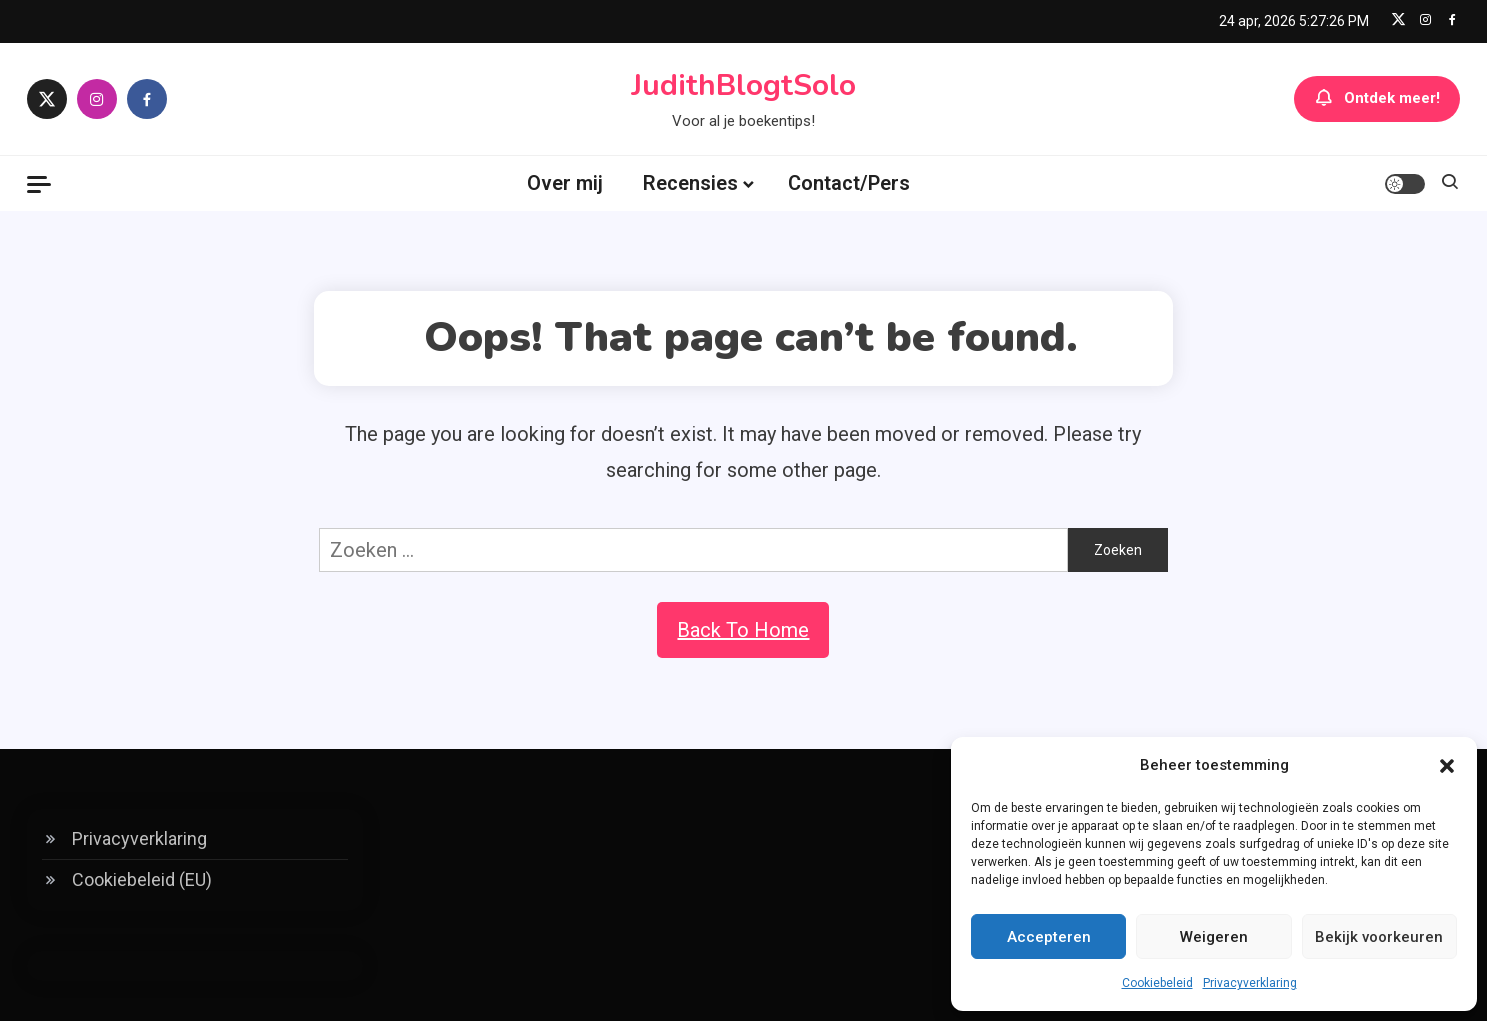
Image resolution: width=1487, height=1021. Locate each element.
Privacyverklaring (1250, 983)
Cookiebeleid (1157, 983)
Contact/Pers (849, 183)
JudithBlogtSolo (743, 85)
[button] (1447, 766)
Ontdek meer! (1377, 99)
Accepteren (1049, 937)
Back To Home (743, 630)
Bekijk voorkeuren (1379, 937)
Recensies (690, 183)
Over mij (565, 183)
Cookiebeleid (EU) (142, 879)
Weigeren (1214, 937)
